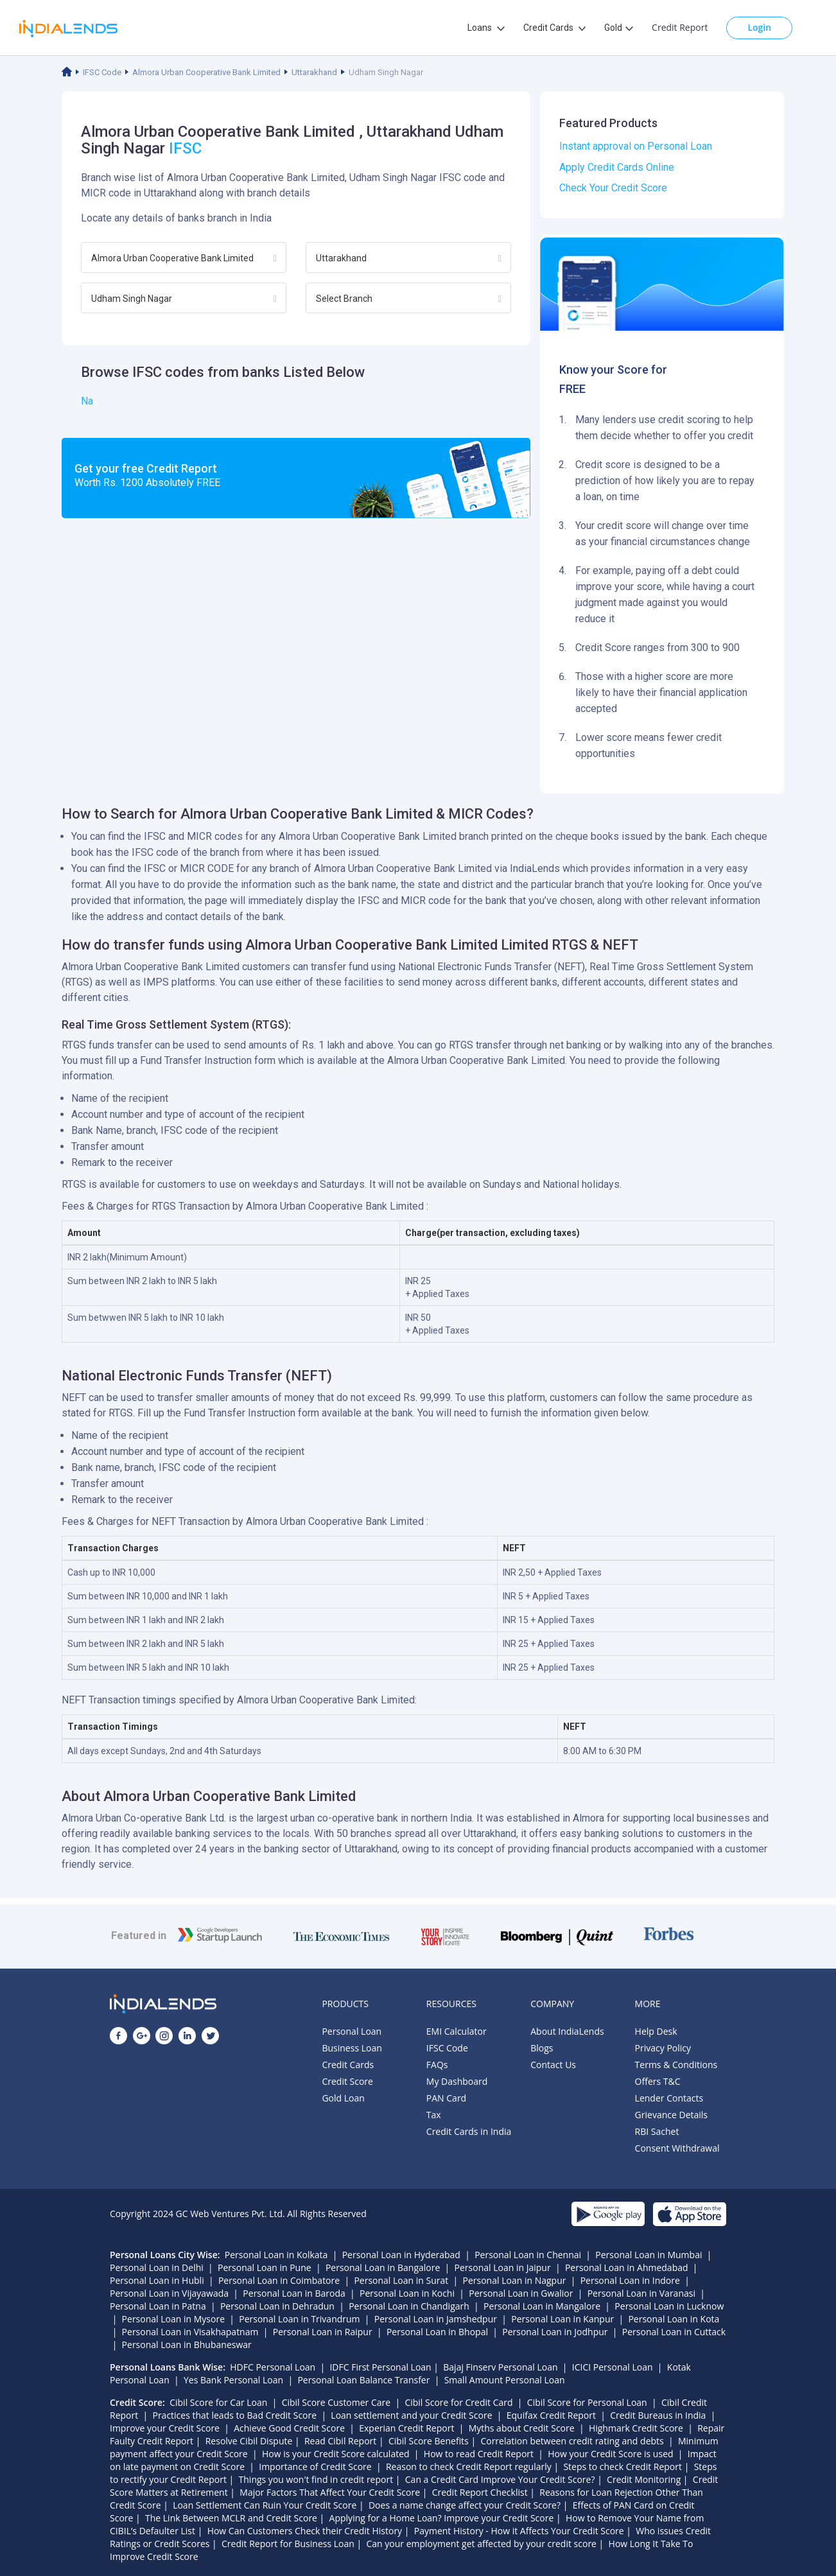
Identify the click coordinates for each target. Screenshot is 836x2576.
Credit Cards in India (468, 2131)
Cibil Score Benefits (428, 2441)
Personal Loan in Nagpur (514, 2280)
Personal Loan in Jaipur (503, 2267)
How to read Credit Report (479, 2454)
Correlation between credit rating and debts (571, 2441)
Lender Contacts (669, 2098)
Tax (433, 2115)
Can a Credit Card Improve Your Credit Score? (500, 2479)
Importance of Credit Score (315, 2466)
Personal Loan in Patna (158, 2306)
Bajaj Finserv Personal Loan (500, 2367)
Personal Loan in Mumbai (648, 2255)
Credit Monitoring (644, 2479)
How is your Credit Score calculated (336, 2454)
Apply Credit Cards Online (616, 167)
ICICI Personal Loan (612, 2367)
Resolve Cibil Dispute (249, 2441)
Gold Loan (343, 2098)
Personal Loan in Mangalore (541, 2306)
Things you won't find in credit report (316, 2479)
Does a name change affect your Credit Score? (465, 2505)
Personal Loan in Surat (401, 2280)
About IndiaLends (567, 2031)
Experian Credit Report (406, 2428)
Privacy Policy (663, 2048)
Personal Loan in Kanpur (562, 2319)
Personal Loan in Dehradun (277, 2306)
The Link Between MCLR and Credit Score (231, 2518)
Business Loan (351, 2048)
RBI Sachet (657, 2131)
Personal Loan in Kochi (407, 2293)
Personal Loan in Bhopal (437, 2332)
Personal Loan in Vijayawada (169, 2293)
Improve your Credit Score (165, 2428)
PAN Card (446, 2098)
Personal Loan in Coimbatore (279, 2280)
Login (759, 27)
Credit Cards (348, 2064)
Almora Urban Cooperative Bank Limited (206, 72)
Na (87, 401)
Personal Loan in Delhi (157, 2267)
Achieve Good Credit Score (289, 2428)
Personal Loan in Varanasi (641, 2293)
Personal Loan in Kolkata (276, 2255)
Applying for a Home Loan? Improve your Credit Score (441, 2518)
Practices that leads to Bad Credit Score (234, 2415)
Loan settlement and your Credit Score (411, 2415)
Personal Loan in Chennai (528, 2255)
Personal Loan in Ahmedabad (626, 2267)
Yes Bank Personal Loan (233, 2380)
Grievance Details (671, 2115)
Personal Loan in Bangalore (383, 2267)
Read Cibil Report (340, 2441)
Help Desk (656, 2031)
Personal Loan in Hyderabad (401, 2255)
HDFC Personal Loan (272, 2367)
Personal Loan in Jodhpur (554, 2332)
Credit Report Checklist (480, 2492)
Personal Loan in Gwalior (521, 2293)
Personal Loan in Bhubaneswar (187, 2344)
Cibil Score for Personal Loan (587, 2402)
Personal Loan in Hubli (157, 2280)
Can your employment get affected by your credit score (481, 2543)
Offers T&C (658, 2081)
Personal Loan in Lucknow (669, 2306)
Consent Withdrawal (677, 2148)
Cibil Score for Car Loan (218, 2402)
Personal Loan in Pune (264, 2267)
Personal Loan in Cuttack (674, 2332)
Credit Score (347, 2081)
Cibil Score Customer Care (336, 2402)
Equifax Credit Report (551, 2415)
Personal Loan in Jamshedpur (435, 2319)
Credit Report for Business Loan (288, 2543)
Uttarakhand (314, 72)
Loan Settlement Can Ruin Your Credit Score (264, 2505)
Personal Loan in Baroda (294, 2293)
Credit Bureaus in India (658, 2415)
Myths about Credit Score (522, 2428)
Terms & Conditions (676, 2064)
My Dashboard (457, 2081)
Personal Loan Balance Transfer (363, 2380)
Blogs (541, 2048)
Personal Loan (351, 2031)
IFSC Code (102, 72)
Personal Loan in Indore (630, 2280)
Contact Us (553, 2064)
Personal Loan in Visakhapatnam (190, 2332)
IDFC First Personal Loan (380, 2367)
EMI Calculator (456, 2031)
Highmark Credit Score (636, 2428)
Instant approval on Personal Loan (635, 146)
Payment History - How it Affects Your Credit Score (519, 2531)
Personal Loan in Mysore (173, 2319)
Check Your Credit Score (613, 188)
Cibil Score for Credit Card (458, 2402)
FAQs (437, 2064)
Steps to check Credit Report (622, 2466)
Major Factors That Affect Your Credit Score (329, 2492)
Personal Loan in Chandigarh (409, 2306)
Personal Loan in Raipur (322, 2332)
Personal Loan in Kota (673, 2319)
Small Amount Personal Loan (504, 2380)
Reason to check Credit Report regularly (469, 2466)
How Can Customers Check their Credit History (305, 2531)
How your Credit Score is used (610, 2454)
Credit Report (680, 27)
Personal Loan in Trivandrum (299, 2319)
